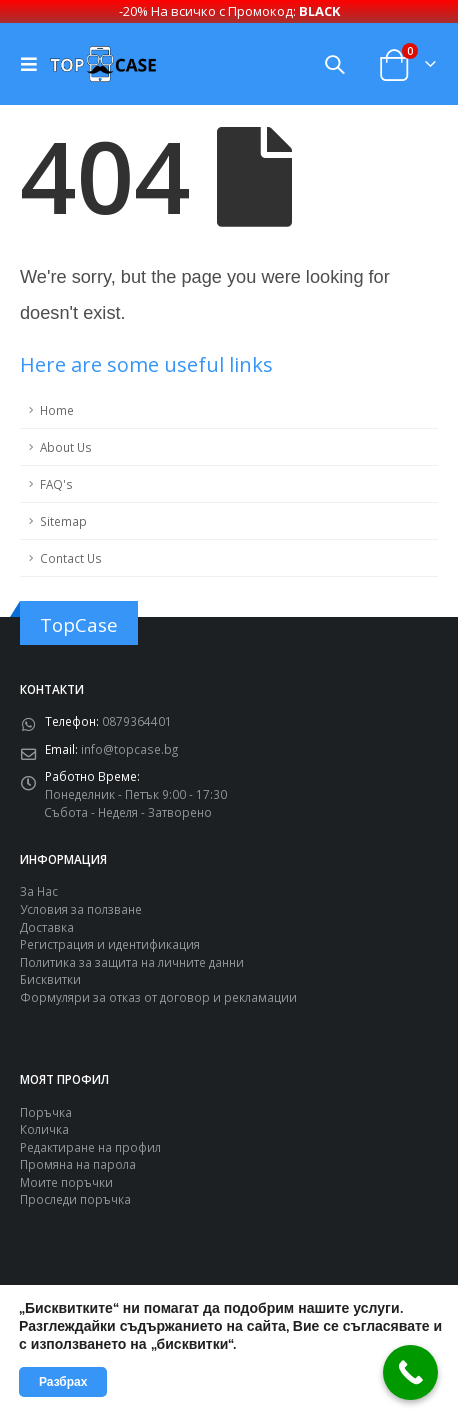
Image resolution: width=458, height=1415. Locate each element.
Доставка (47, 925)
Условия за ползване (81, 907)
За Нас (39, 889)
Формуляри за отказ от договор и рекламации (158, 995)
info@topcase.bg (129, 747)
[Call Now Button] (410, 1372)
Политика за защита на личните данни (132, 960)
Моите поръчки (66, 1180)
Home (57, 408)
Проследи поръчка (75, 1197)
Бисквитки (50, 977)
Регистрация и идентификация (110, 942)
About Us (66, 445)
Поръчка (46, 1110)
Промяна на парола (78, 1162)
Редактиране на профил (90, 1145)
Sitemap (63, 519)
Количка (44, 1127)
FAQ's (56, 482)
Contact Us (71, 556)
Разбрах (63, 1382)
